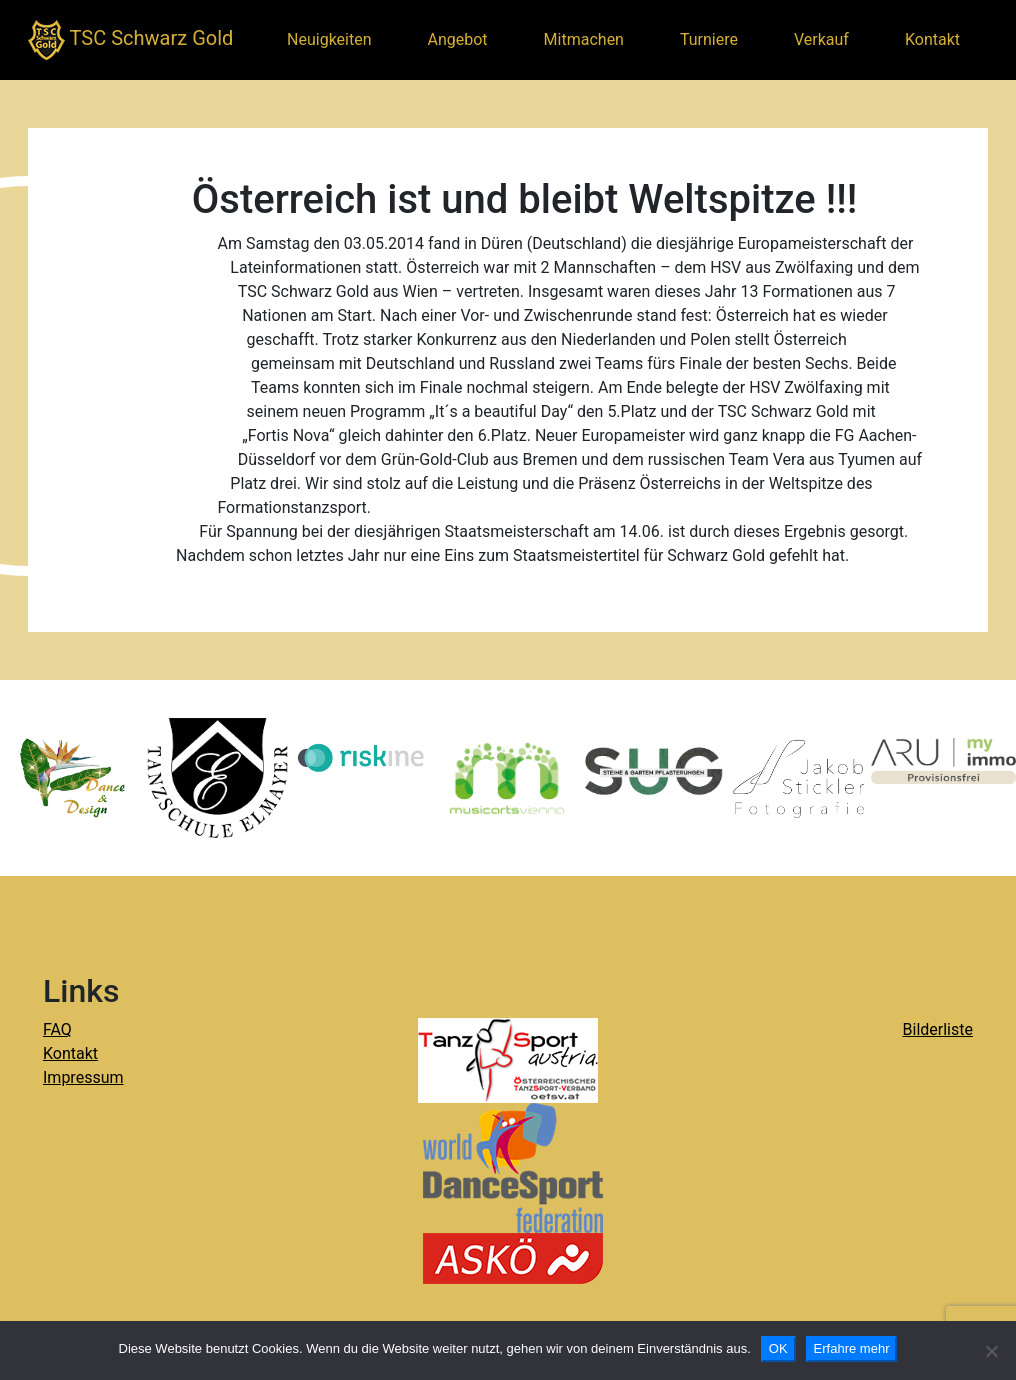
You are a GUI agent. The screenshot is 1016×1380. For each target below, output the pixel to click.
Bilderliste (938, 1029)
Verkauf (821, 39)
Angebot (458, 39)
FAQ (57, 1029)
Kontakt (932, 39)
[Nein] (991, 1351)
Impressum (83, 1077)
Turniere (709, 39)
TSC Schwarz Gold (130, 40)
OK (778, 1348)
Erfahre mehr (852, 1348)
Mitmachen (584, 39)
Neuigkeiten (329, 39)
